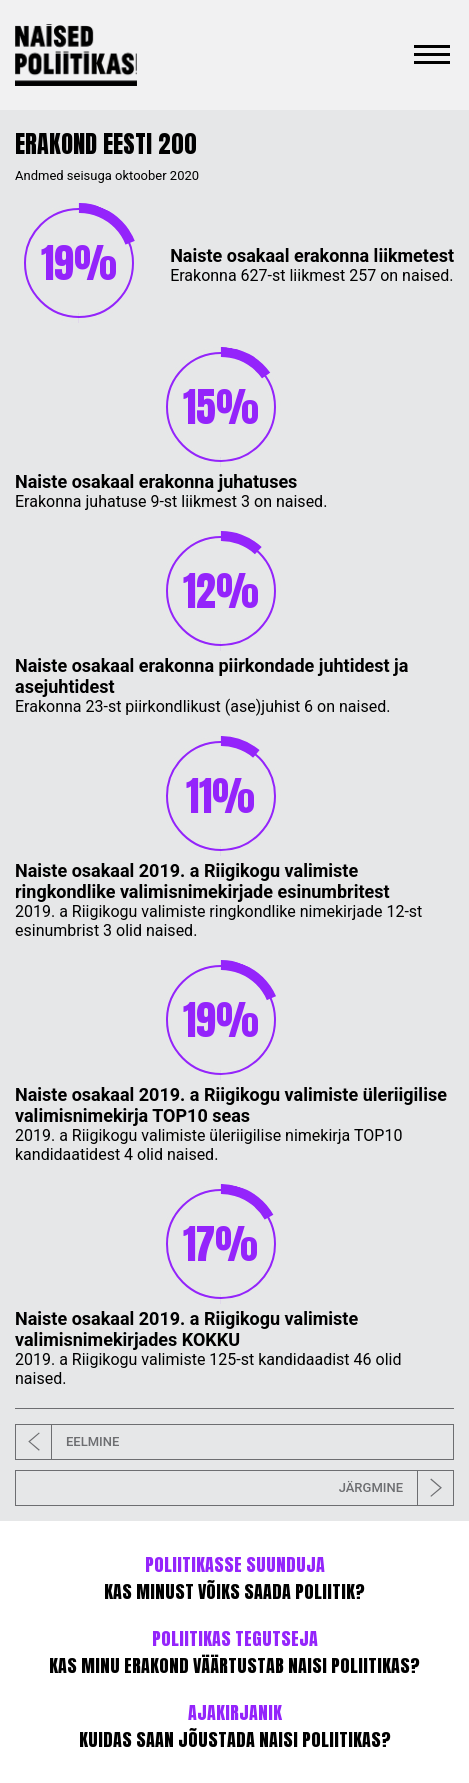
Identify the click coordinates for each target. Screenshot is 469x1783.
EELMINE (67, 1442)
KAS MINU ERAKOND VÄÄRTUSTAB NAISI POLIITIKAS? (234, 1652)
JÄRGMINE (396, 1488)
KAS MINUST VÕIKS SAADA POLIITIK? (234, 1578)
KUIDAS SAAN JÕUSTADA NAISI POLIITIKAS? (234, 1726)
